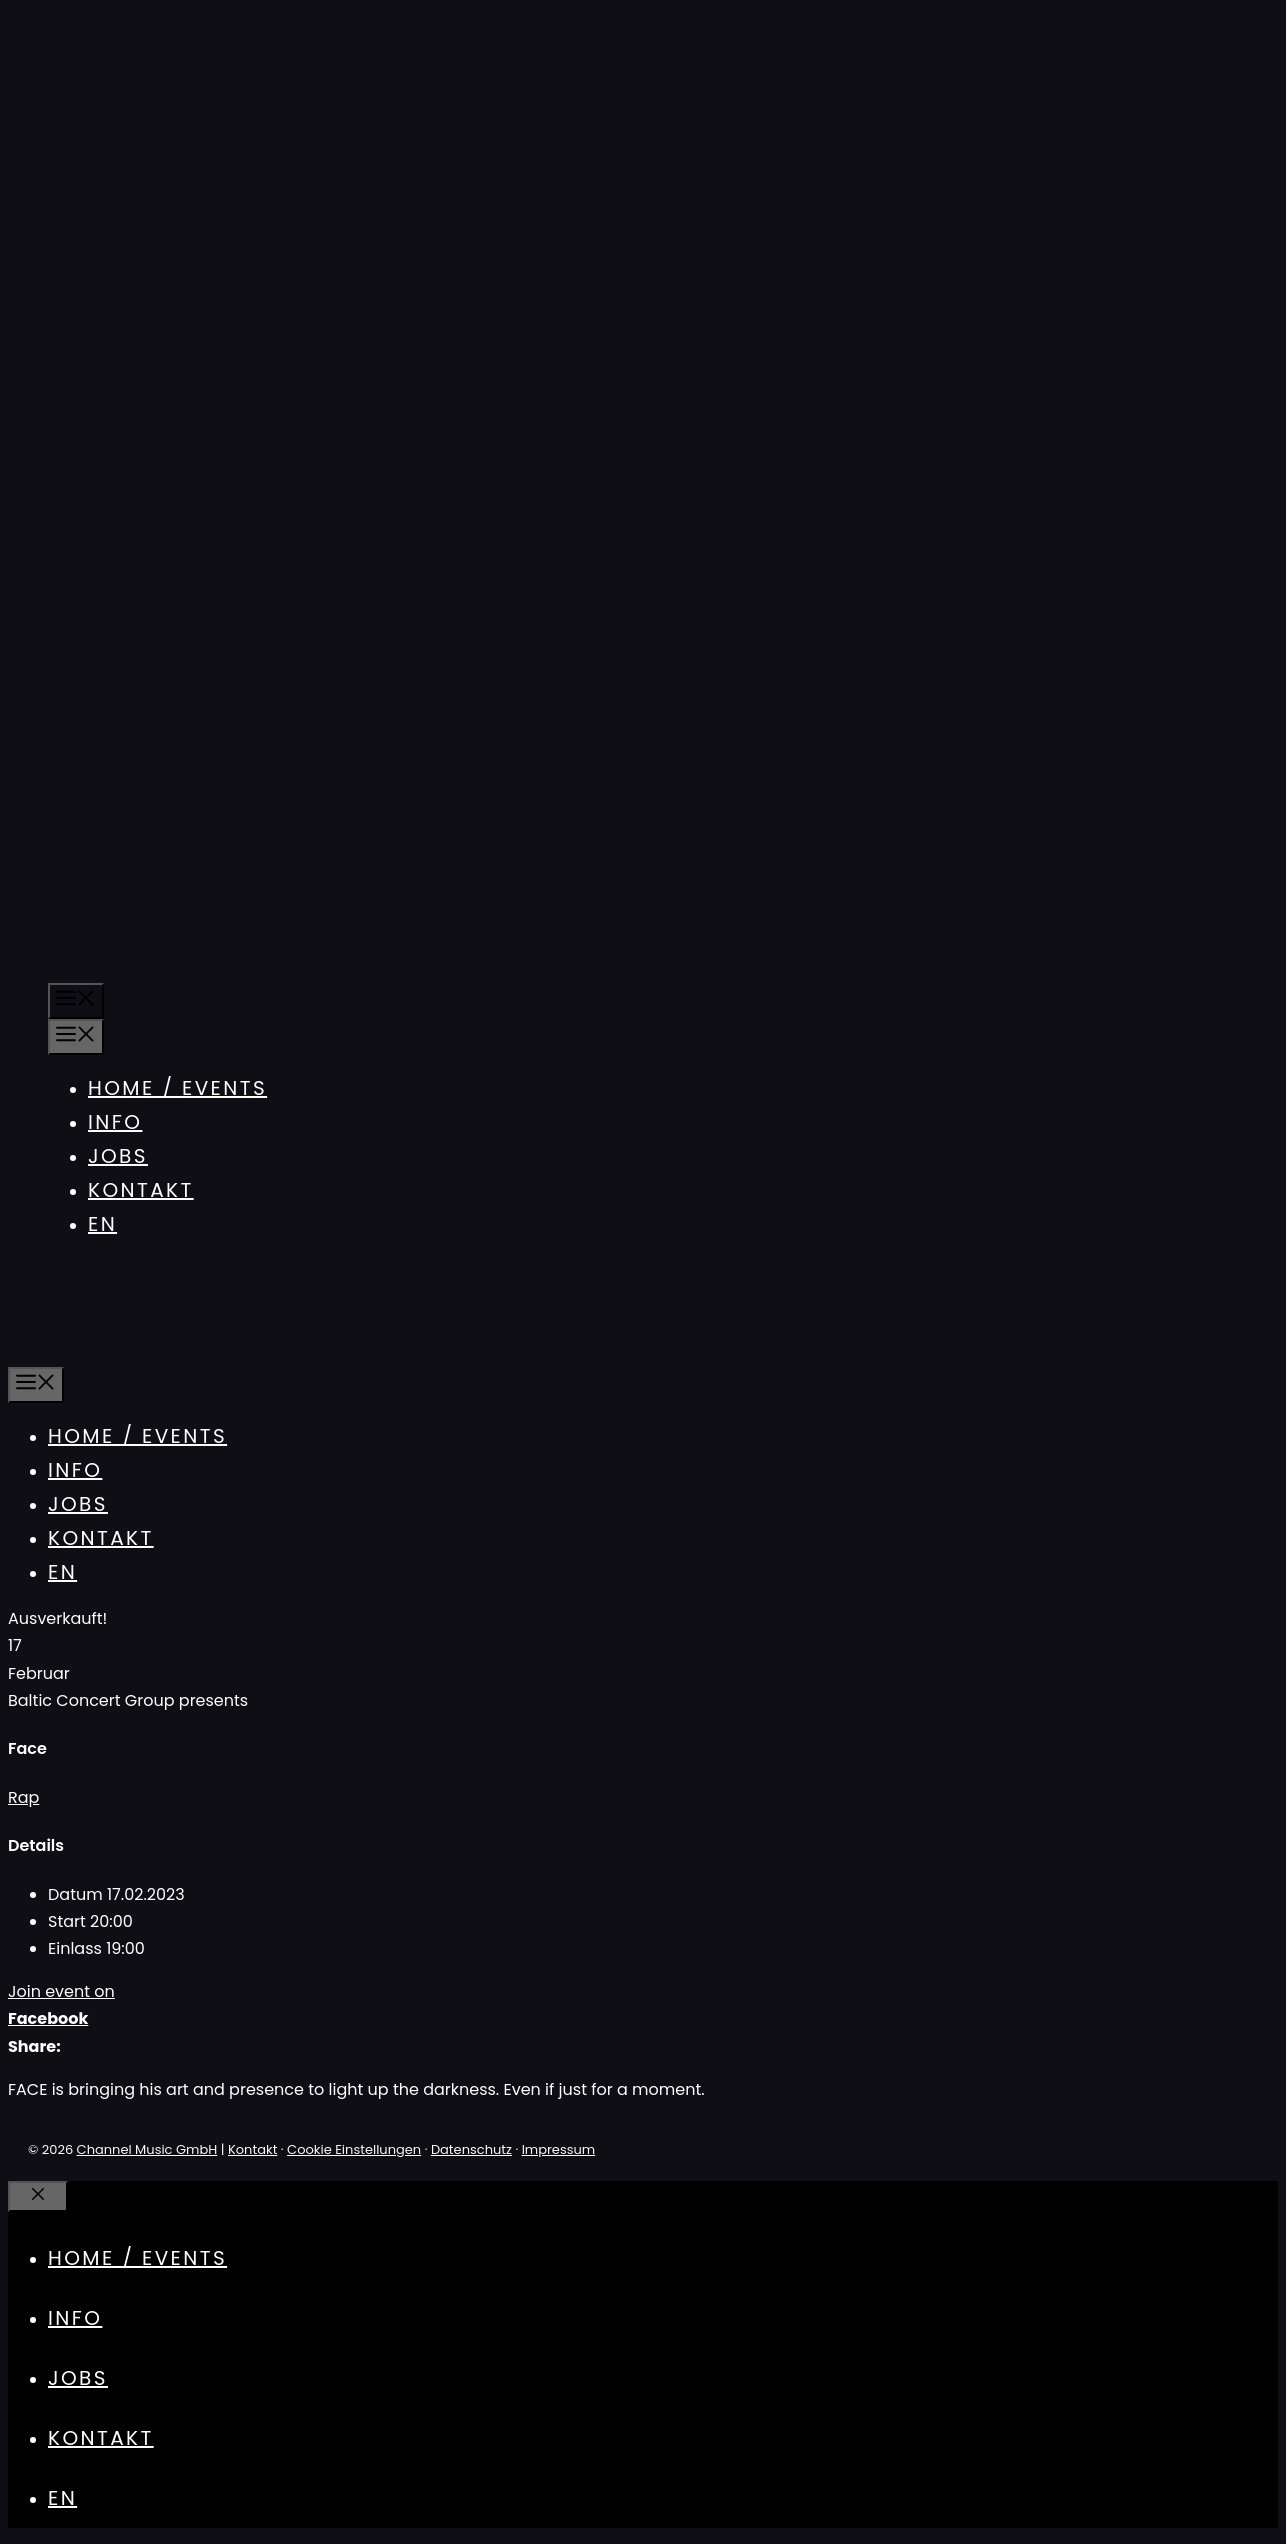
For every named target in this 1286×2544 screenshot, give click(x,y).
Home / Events (177, 1088)
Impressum (559, 2149)
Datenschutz (471, 2149)
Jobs (118, 1156)
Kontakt (141, 1190)
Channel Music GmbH (147, 2149)
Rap (23, 1797)
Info (115, 1122)
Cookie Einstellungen (354, 2149)
